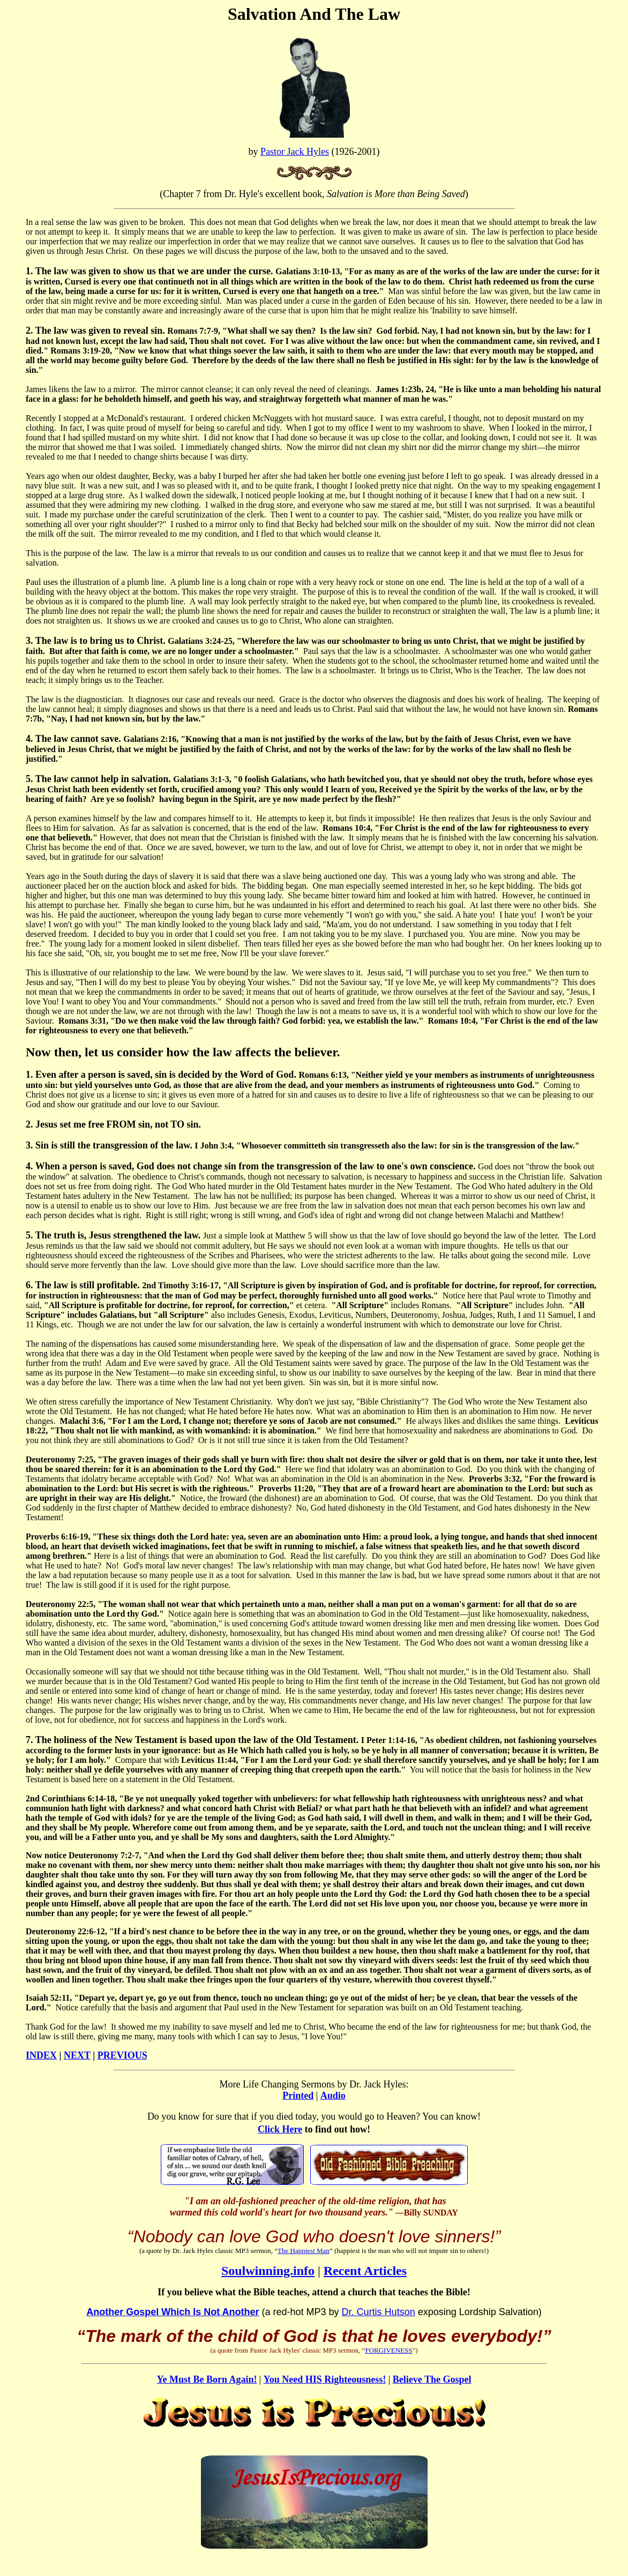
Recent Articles (365, 2271)
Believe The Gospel (432, 2379)
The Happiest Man (304, 2251)
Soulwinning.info (268, 2271)
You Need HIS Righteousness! (325, 2379)
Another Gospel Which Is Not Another (172, 2312)
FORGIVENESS (388, 2350)
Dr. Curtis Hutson (378, 2312)
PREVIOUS (122, 2055)
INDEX (41, 2055)
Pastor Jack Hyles (294, 151)
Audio (333, 2095)
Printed (297, 2095)
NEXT (77, 2055)
